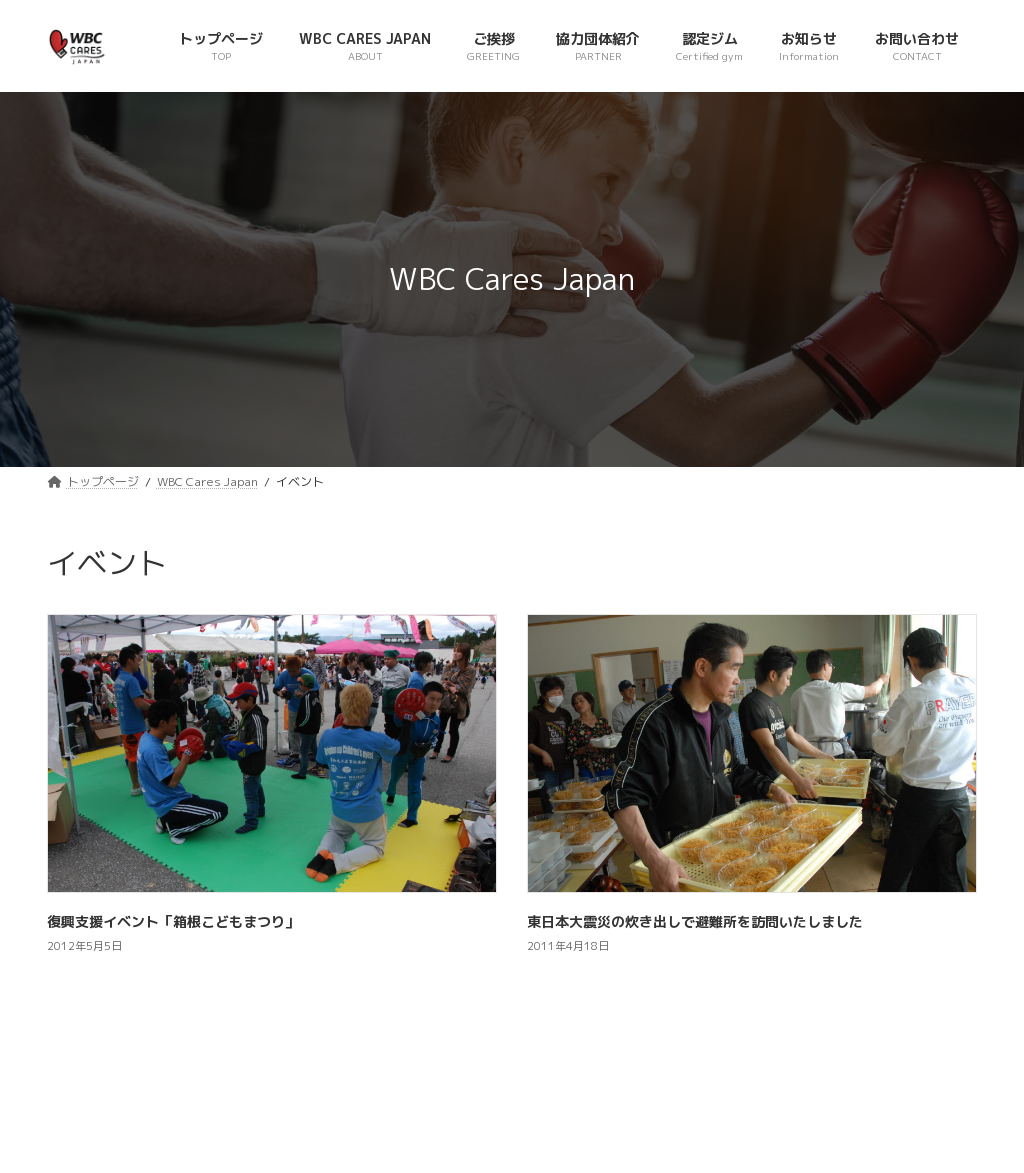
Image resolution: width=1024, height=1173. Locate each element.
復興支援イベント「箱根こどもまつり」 (173, 921)
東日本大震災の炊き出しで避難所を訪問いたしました (695, 921)
